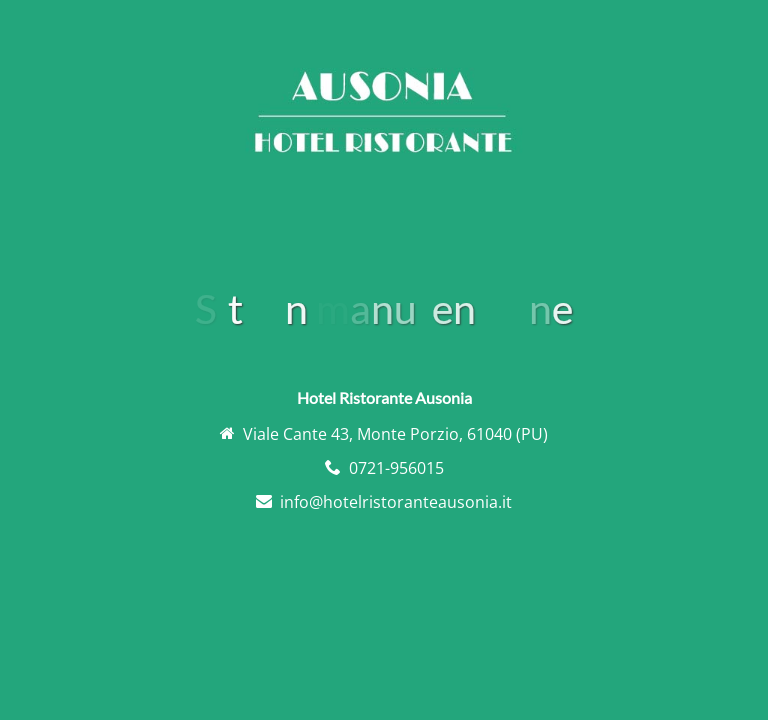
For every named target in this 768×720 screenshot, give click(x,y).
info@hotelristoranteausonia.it (396, 502)
